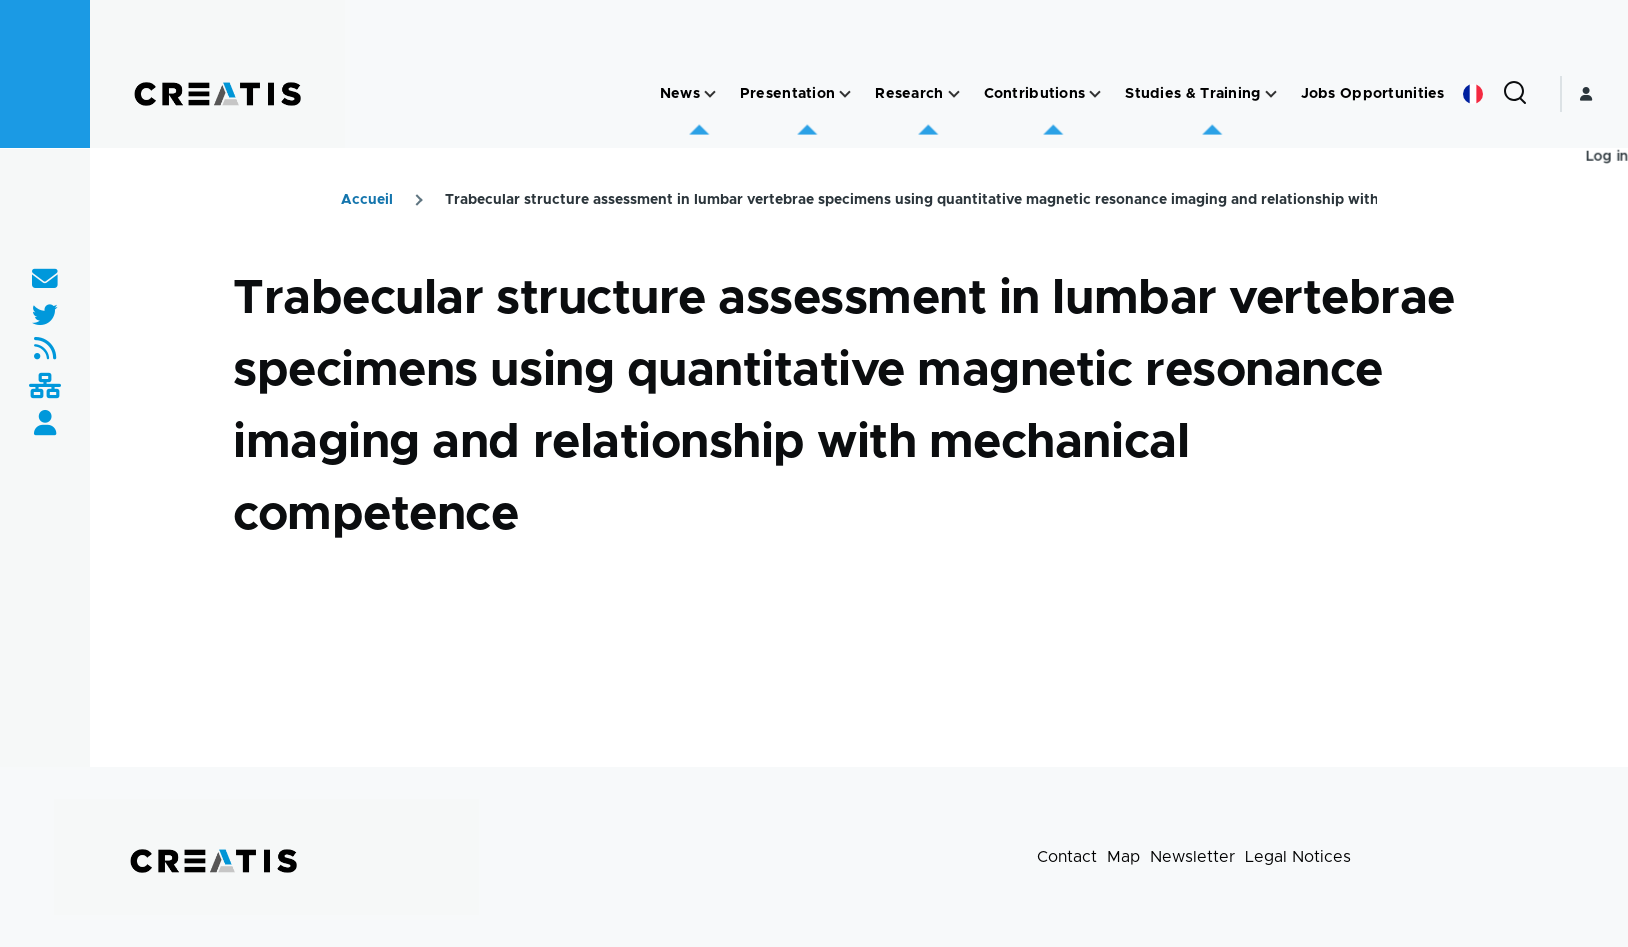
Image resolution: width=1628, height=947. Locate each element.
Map (1123, 857)
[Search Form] (1515, 94)
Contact (1067, 857)
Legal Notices (1298, 857)
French (1473, 94)
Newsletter (1192, 857)
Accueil (367, 200)
